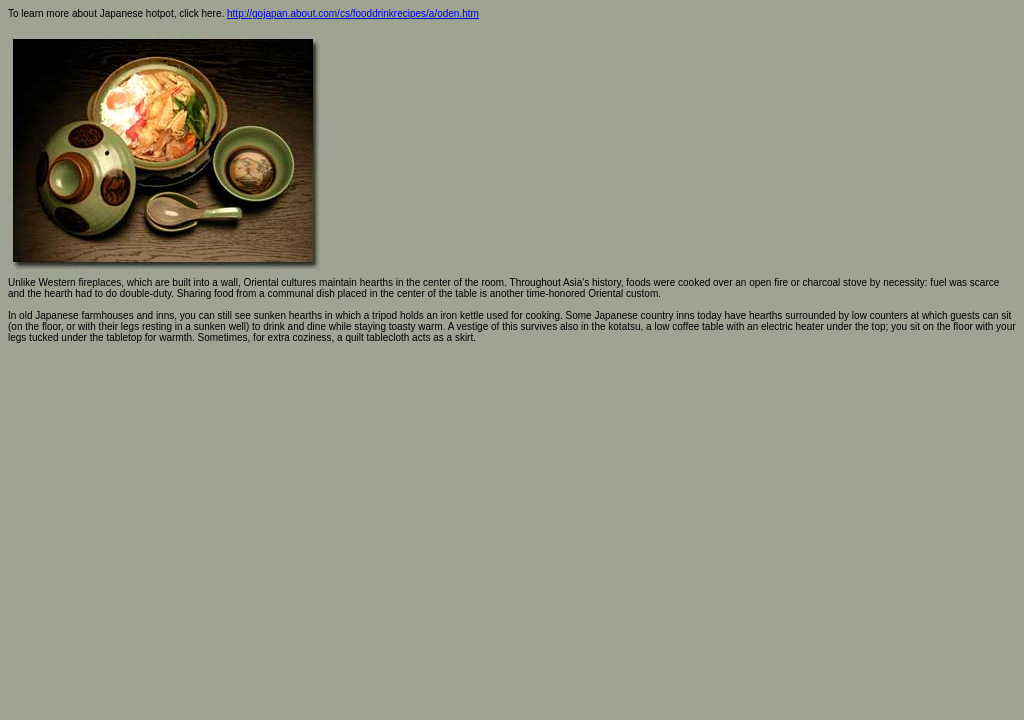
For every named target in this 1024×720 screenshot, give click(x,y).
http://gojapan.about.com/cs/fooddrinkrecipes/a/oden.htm (353, 13)
